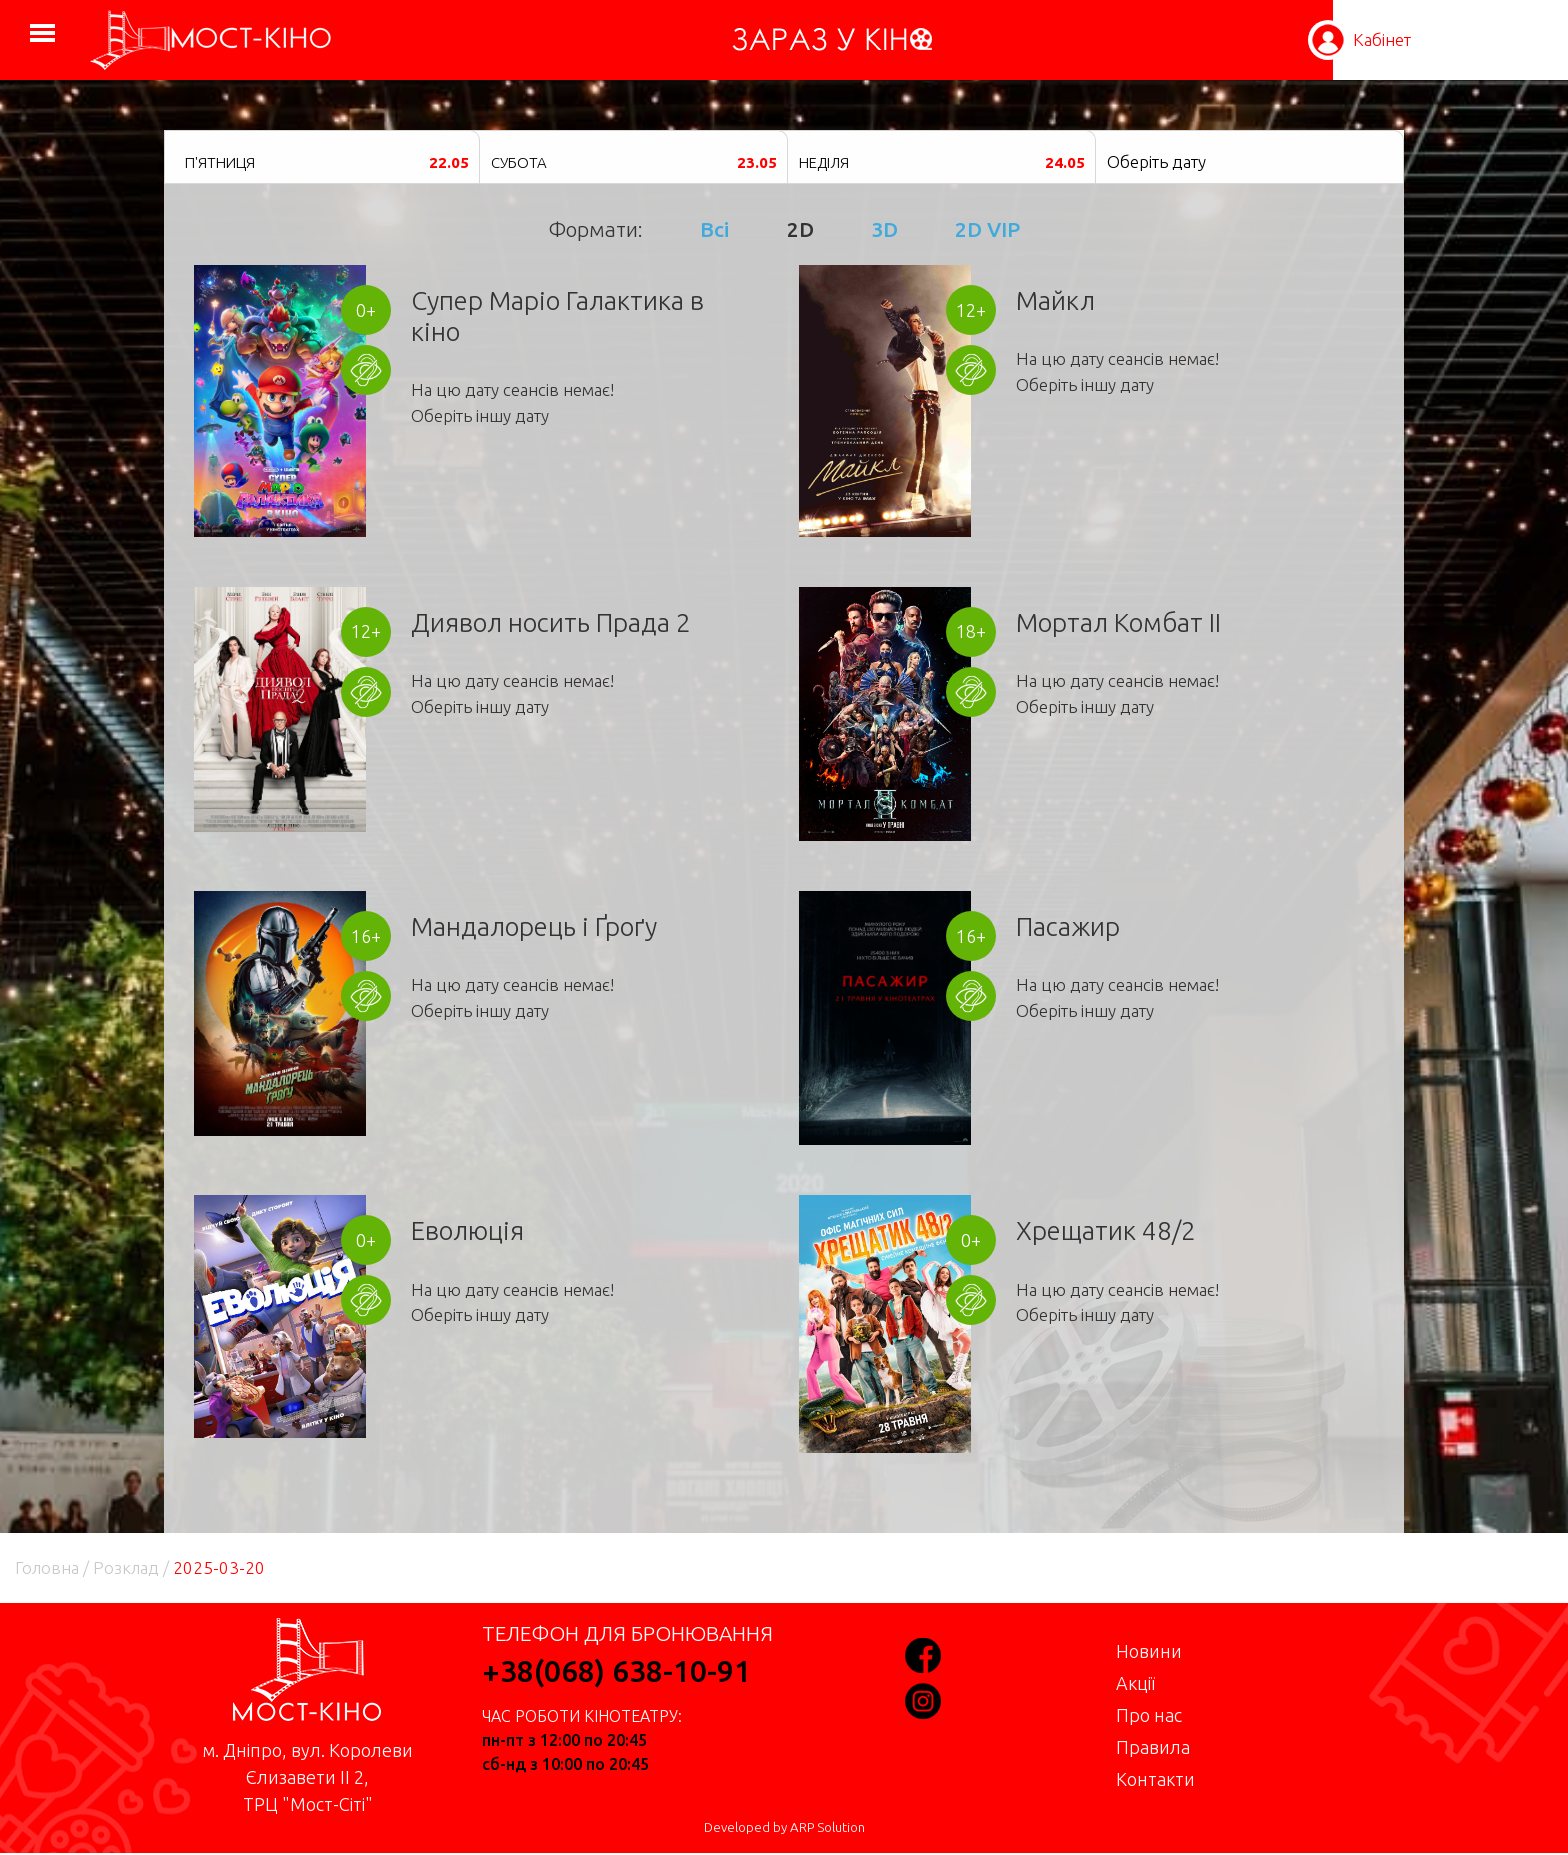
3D (884, 229)
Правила (1153, 1747)
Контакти (1155, 1779)
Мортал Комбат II (1118, 622)
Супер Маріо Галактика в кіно (557, 316)
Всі (714, 229)
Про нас (1149, 1715)
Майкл (1055, 300)
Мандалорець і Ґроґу (534, 926)
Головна (47, 1567)
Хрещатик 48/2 (1106, 1230)
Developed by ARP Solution (784, 1827)
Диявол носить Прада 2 (551, 622)
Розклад (126, 1567)
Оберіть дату (1156, 161)
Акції (1135, 1683)
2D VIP (987, 229)
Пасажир (1068, 926)
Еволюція (467, 1230)
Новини (1149, 1651)
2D (800, 229)
